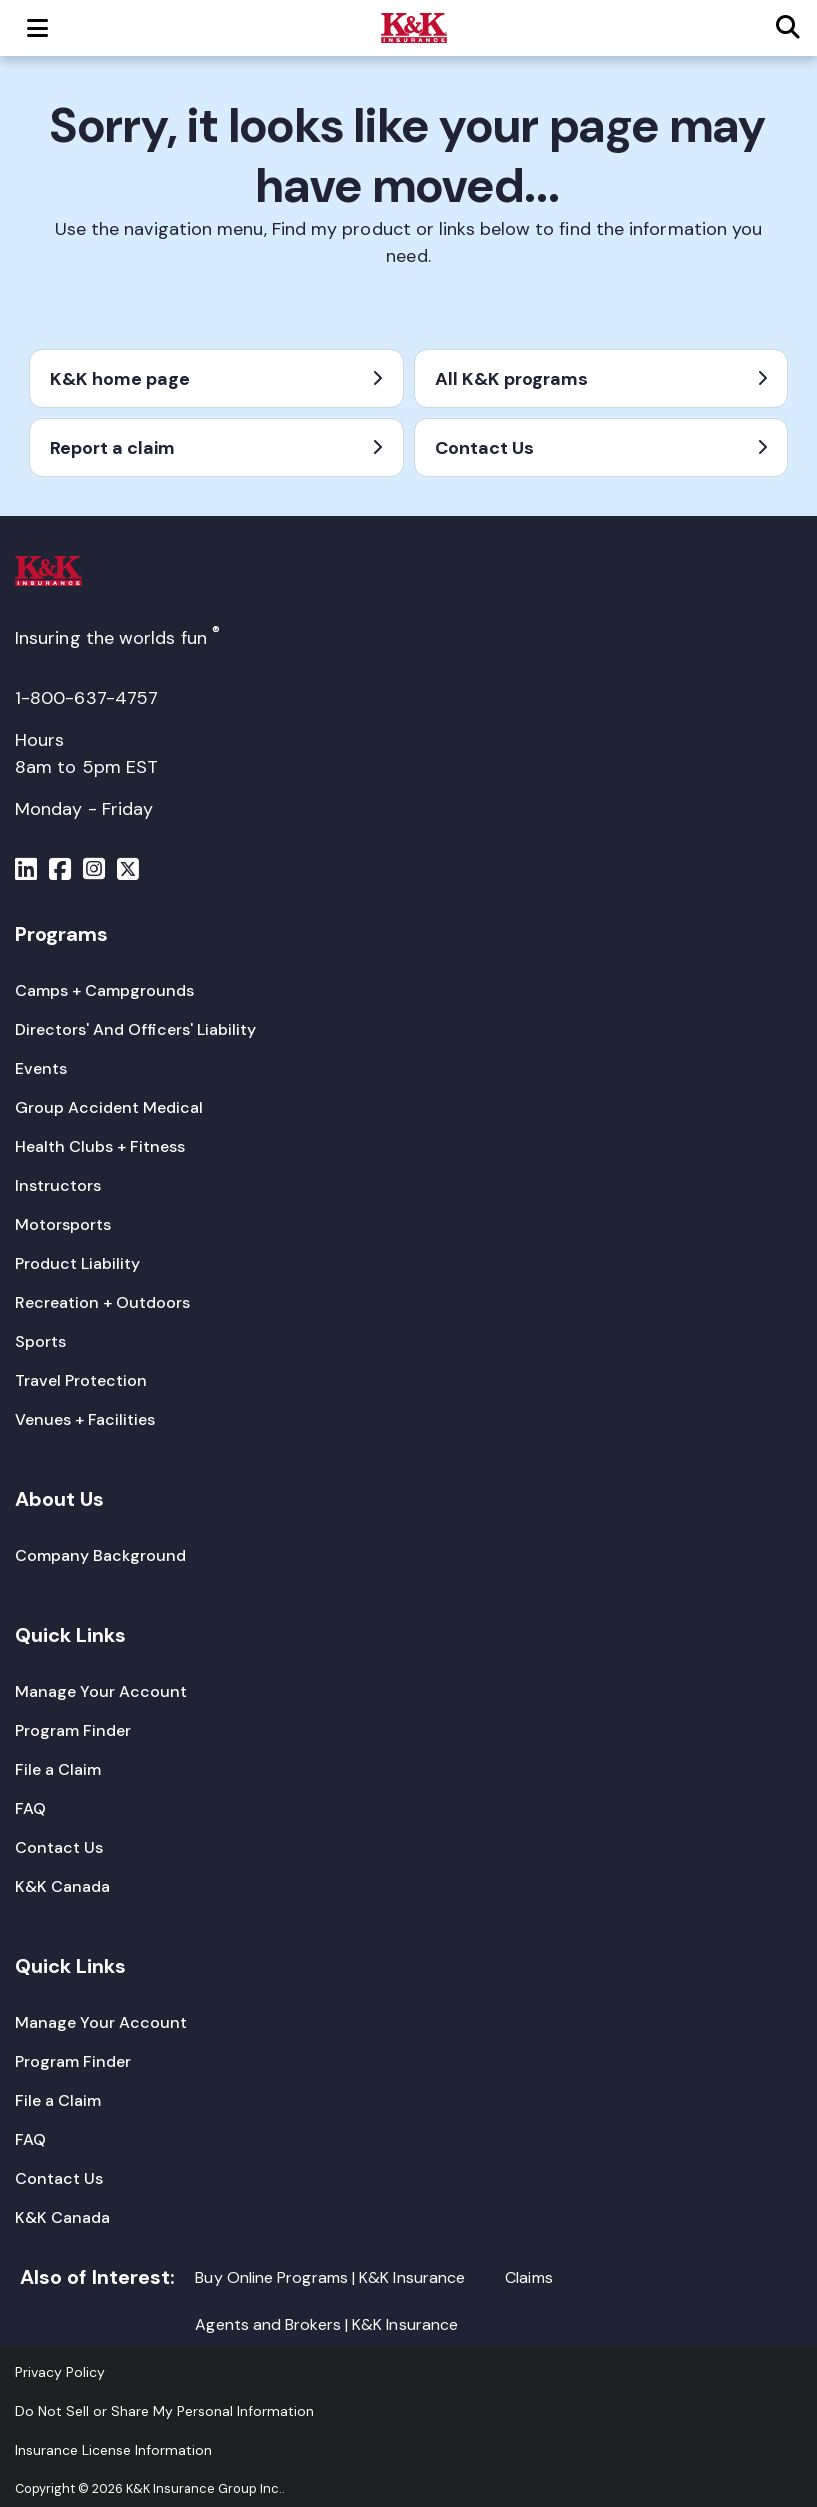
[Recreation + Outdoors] (102, 1302)
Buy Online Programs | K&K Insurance (330, 2277)
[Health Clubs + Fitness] (100, 1146)
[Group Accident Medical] (109, 1107)
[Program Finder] (73, 1730)
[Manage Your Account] (101, 1691)
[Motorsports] (63, 1224)
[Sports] (40, 1341)
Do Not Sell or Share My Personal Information (164, 2411)
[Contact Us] (59, 1847)
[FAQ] (30, 1808)
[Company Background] (100, 1555)
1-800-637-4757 (86, 698)
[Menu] (26, 872)
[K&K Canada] (62, 1886)
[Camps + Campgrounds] (104, 990)
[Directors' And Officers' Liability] (135, 1029)
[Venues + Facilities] (85, 1419)
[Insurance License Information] (113, 2450)
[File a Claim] (58, 1769)
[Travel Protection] (81, 1380)
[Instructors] (58, 1185)
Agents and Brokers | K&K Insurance (326, 2324)
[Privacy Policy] (60, 2372)
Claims (528, 2277)
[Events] (41, 1068)
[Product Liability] (77, 1263)
